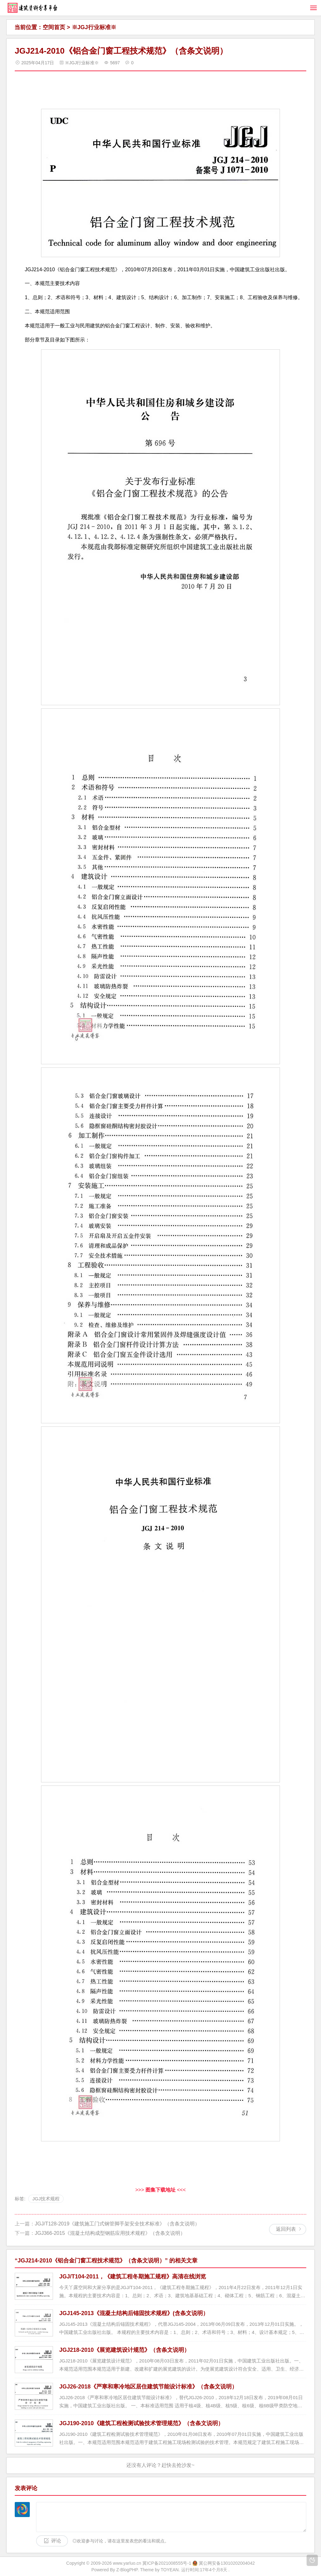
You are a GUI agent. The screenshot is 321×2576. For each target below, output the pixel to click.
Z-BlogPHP (127, 2569)
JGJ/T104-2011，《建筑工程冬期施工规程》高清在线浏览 (132, 2276)
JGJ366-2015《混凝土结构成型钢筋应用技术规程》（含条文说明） (110, 2233)
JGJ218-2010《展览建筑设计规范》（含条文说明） (124, 2350)
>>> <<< (160, 2190)
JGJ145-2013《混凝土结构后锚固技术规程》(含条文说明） (133, 2313)
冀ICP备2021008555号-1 (166, 2563)
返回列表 (286, 2229)
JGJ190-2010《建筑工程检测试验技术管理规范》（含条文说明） (141, 2423)
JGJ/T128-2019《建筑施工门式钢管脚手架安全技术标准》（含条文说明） (117, 2223)
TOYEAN (170, 2569)
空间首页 (54, 27)
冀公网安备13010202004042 (227, 2563)
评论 (56, 2540)
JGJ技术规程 (46, 2198)
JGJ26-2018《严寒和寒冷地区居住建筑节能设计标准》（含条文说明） (148, 2386)
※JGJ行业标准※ (94, 27)
